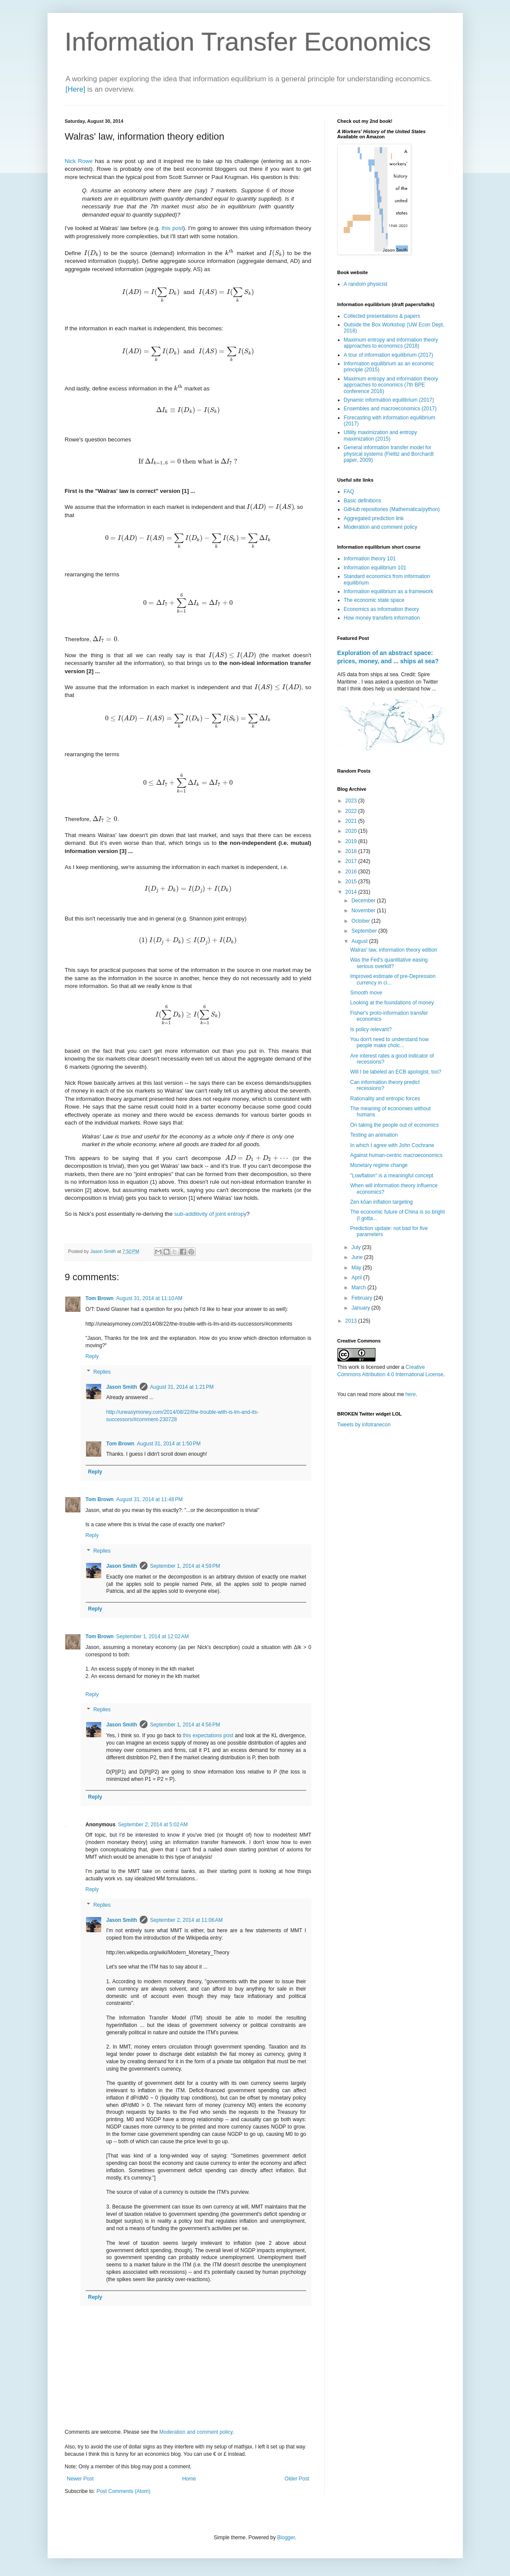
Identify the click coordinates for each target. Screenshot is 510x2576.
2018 (351, 851)
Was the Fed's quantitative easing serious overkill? (388, 963)
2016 (351, 872)
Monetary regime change (378, 1165)
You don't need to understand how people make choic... (389, 1042)
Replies (102, 1372)
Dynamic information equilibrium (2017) (389, 400)
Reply (92, 1356)
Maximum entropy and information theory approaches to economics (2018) (391, 343)
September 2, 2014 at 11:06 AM (186, 1920)
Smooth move (366, 993)
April (357, 1278)
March (359, 1288)
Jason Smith (121, 1387)
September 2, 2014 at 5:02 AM (153, 1825)
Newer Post (80, 2479)
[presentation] (92, 253)
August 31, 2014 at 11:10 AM (149, 1298)
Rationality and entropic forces (385, 1099)
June (357, 1257)
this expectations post (208, 1735)
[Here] (76, 89)
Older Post (297, 2479)
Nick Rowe (79, 161)
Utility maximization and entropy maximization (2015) (380, 435)
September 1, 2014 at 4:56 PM (185, 1725)
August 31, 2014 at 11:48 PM (149, 1499)
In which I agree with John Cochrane (392, 1145)
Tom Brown (100, 1298)
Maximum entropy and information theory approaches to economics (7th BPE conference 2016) (391, 385)
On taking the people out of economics (394, 1125)
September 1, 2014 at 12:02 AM (152, 1636)
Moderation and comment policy (195, 2432)
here (410, 1394)
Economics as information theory (381, 609)
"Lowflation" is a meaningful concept (391, 1176)
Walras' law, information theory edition (393, 950)
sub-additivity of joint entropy (210, 1214)
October (361, 921)
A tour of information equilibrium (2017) (388, 355)
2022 (351, 811)
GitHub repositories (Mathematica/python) (392, 509)
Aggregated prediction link (374, 518)
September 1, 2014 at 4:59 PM (185, 1566)
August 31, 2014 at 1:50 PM (169, 1444)
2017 (351, 861)
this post (172, 228)
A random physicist (366, 284)
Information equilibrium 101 (375, 568)
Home (189, 2479)
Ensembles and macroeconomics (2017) (390, 409)
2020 (351, 831)
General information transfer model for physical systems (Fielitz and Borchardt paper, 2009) (389, 453)
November (364, 911)
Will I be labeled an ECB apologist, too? (395, 1072)
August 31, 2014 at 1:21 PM (182, 1387)
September (364, 931)
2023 (351, 801)
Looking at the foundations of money (391, 1003)
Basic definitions (363, 501)
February (362, 1298)
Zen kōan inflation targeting (381, 1202)
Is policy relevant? (370, 1029)
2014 (351, 892)
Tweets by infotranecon (364, 1425)
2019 (351, 841)
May (356, 1268)
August (360, 941)
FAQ (349, 492)
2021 (351, 821)
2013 (351, 1321)
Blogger (286, 2537)
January (361, 1308)
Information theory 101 (370, 559)
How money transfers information (382, 618)
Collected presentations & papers (382, 316)
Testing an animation (374, 1135)
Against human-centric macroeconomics (396, 1155)
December (364, 901)
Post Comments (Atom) (123, 2491)
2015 (351, 882)
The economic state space (374, 600)
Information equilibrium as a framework (388, 591)
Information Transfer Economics (248, 41)
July (356, 1247)
